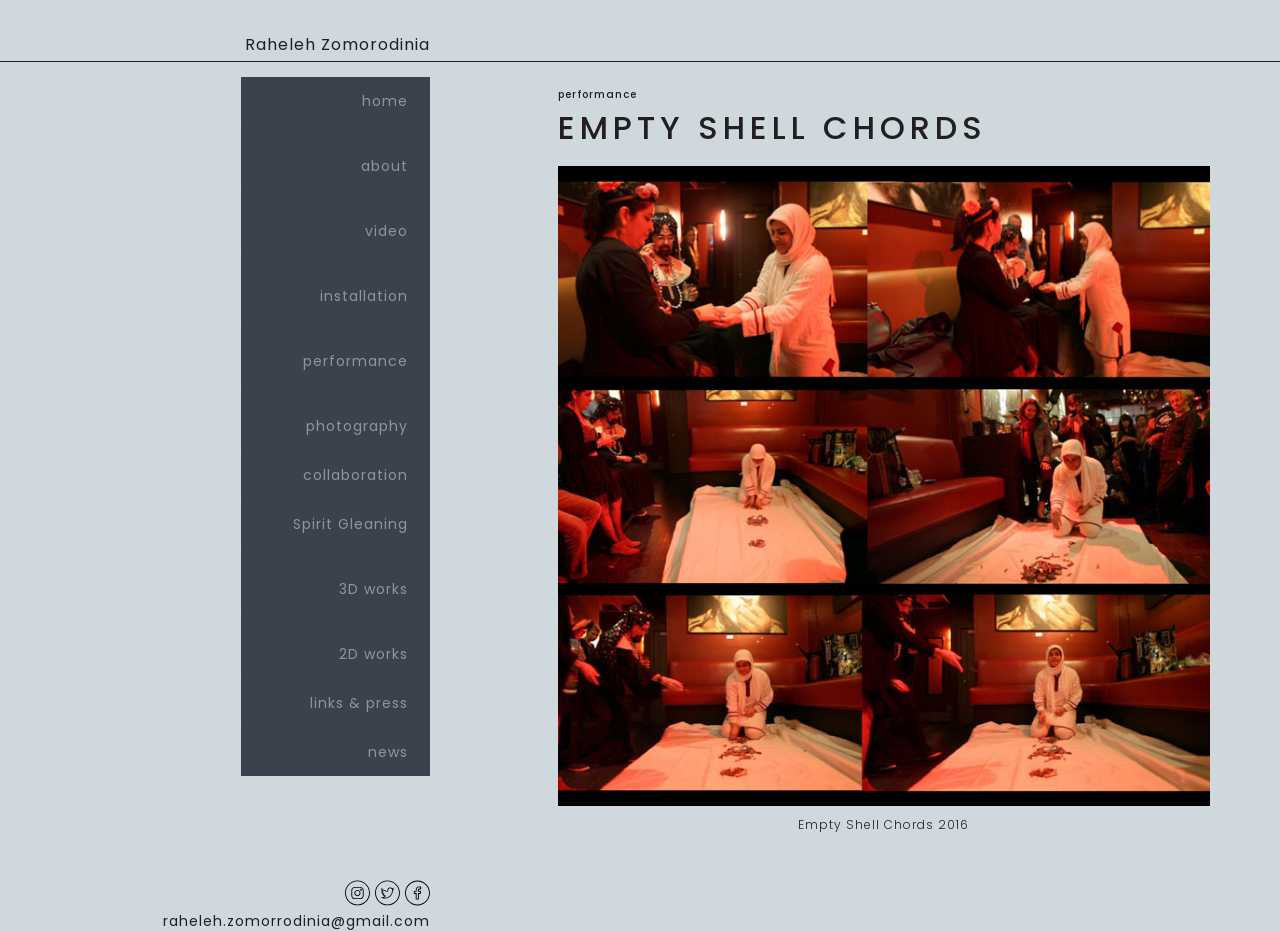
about (335, 158)
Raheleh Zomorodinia (337, 44)
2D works (335, 646)
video (335, 223)
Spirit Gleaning (350, 524)
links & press (359, 703)
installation (335, 288)
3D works (335, 581)
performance (335, 353)
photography (335, 418)
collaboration (355, 475)
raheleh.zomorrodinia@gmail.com (296, 921)
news (388, 752)
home (385, 101)
